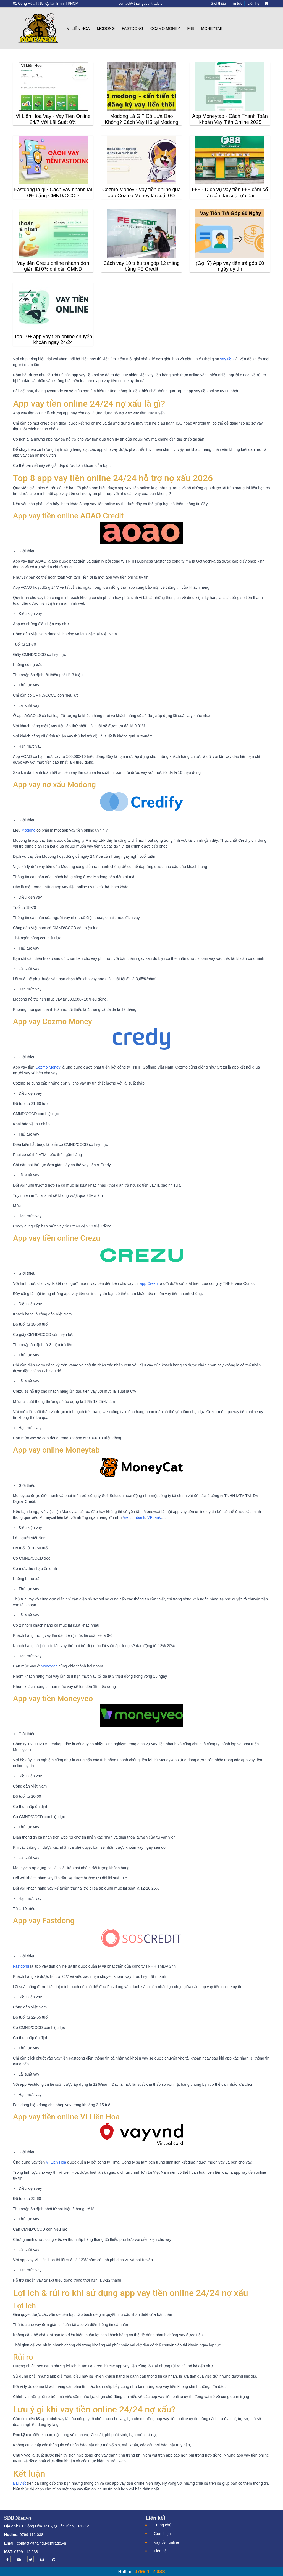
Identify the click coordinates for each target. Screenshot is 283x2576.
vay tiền (226, 359)
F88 (190, 28)
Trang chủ (163, 2525)
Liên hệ (160, 2551)
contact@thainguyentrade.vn (41, 2543)
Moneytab (212, 28)
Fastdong (132, 28)
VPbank (154, 1517)
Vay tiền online (166, 2542)
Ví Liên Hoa (78, 28)
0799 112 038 (31, 2534)
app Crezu (149, 1283)
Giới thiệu (162, 2533)
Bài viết (19, 2483)
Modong (106, 28)
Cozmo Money (165, 28)
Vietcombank (134, 1517)
